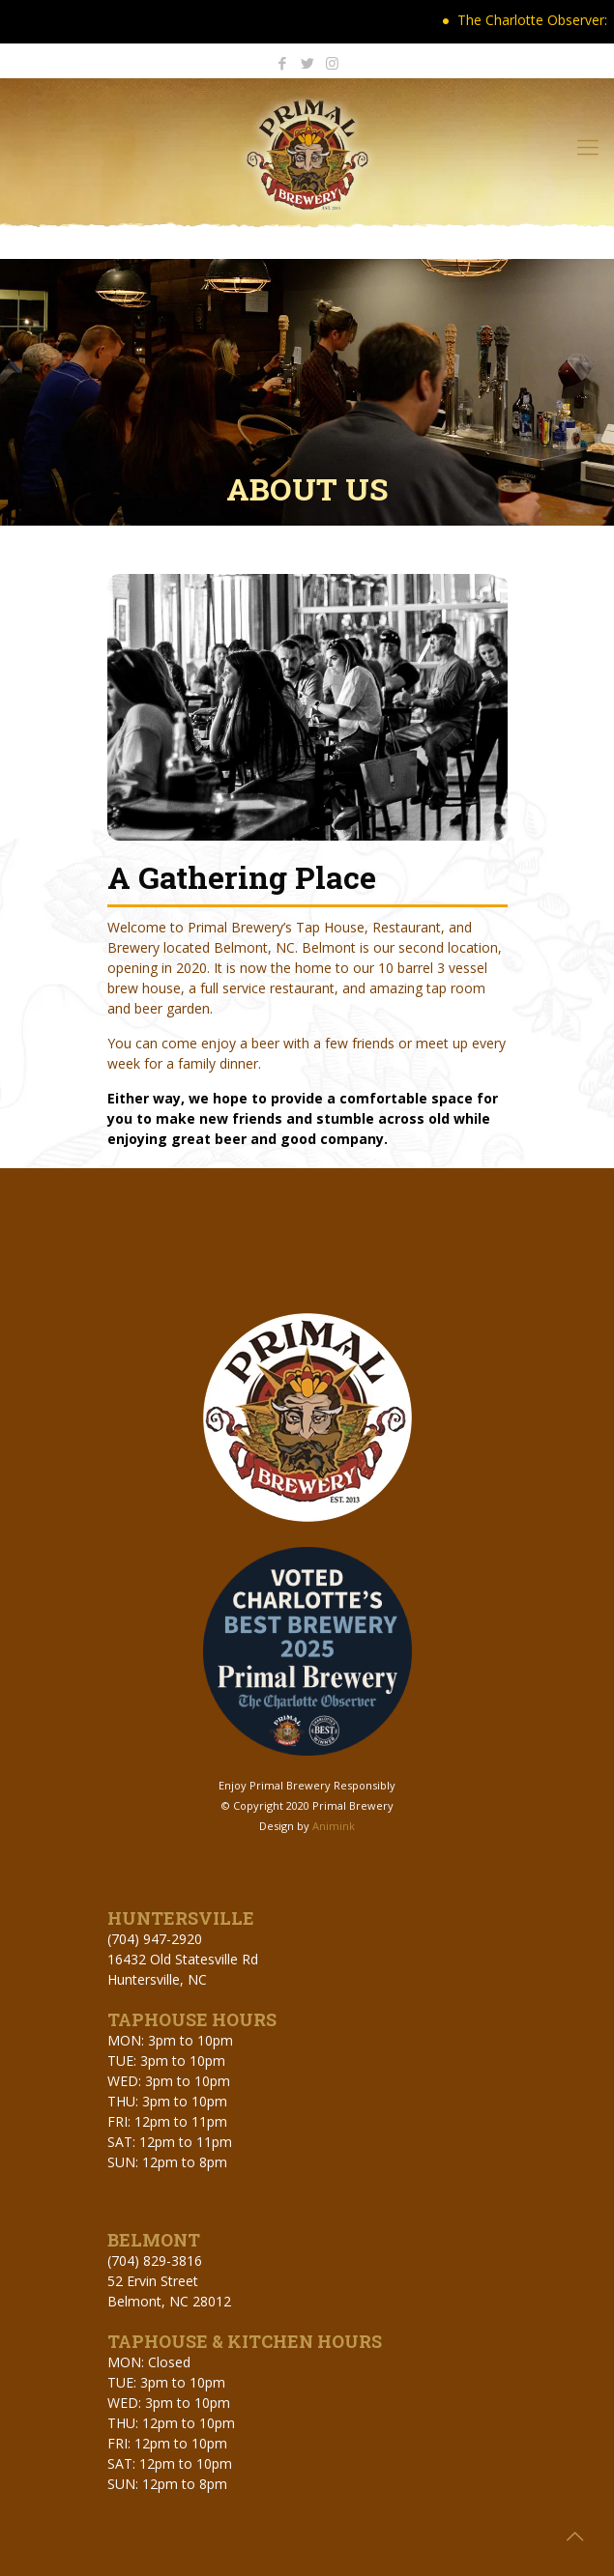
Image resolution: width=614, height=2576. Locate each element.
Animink (333, 1825)
